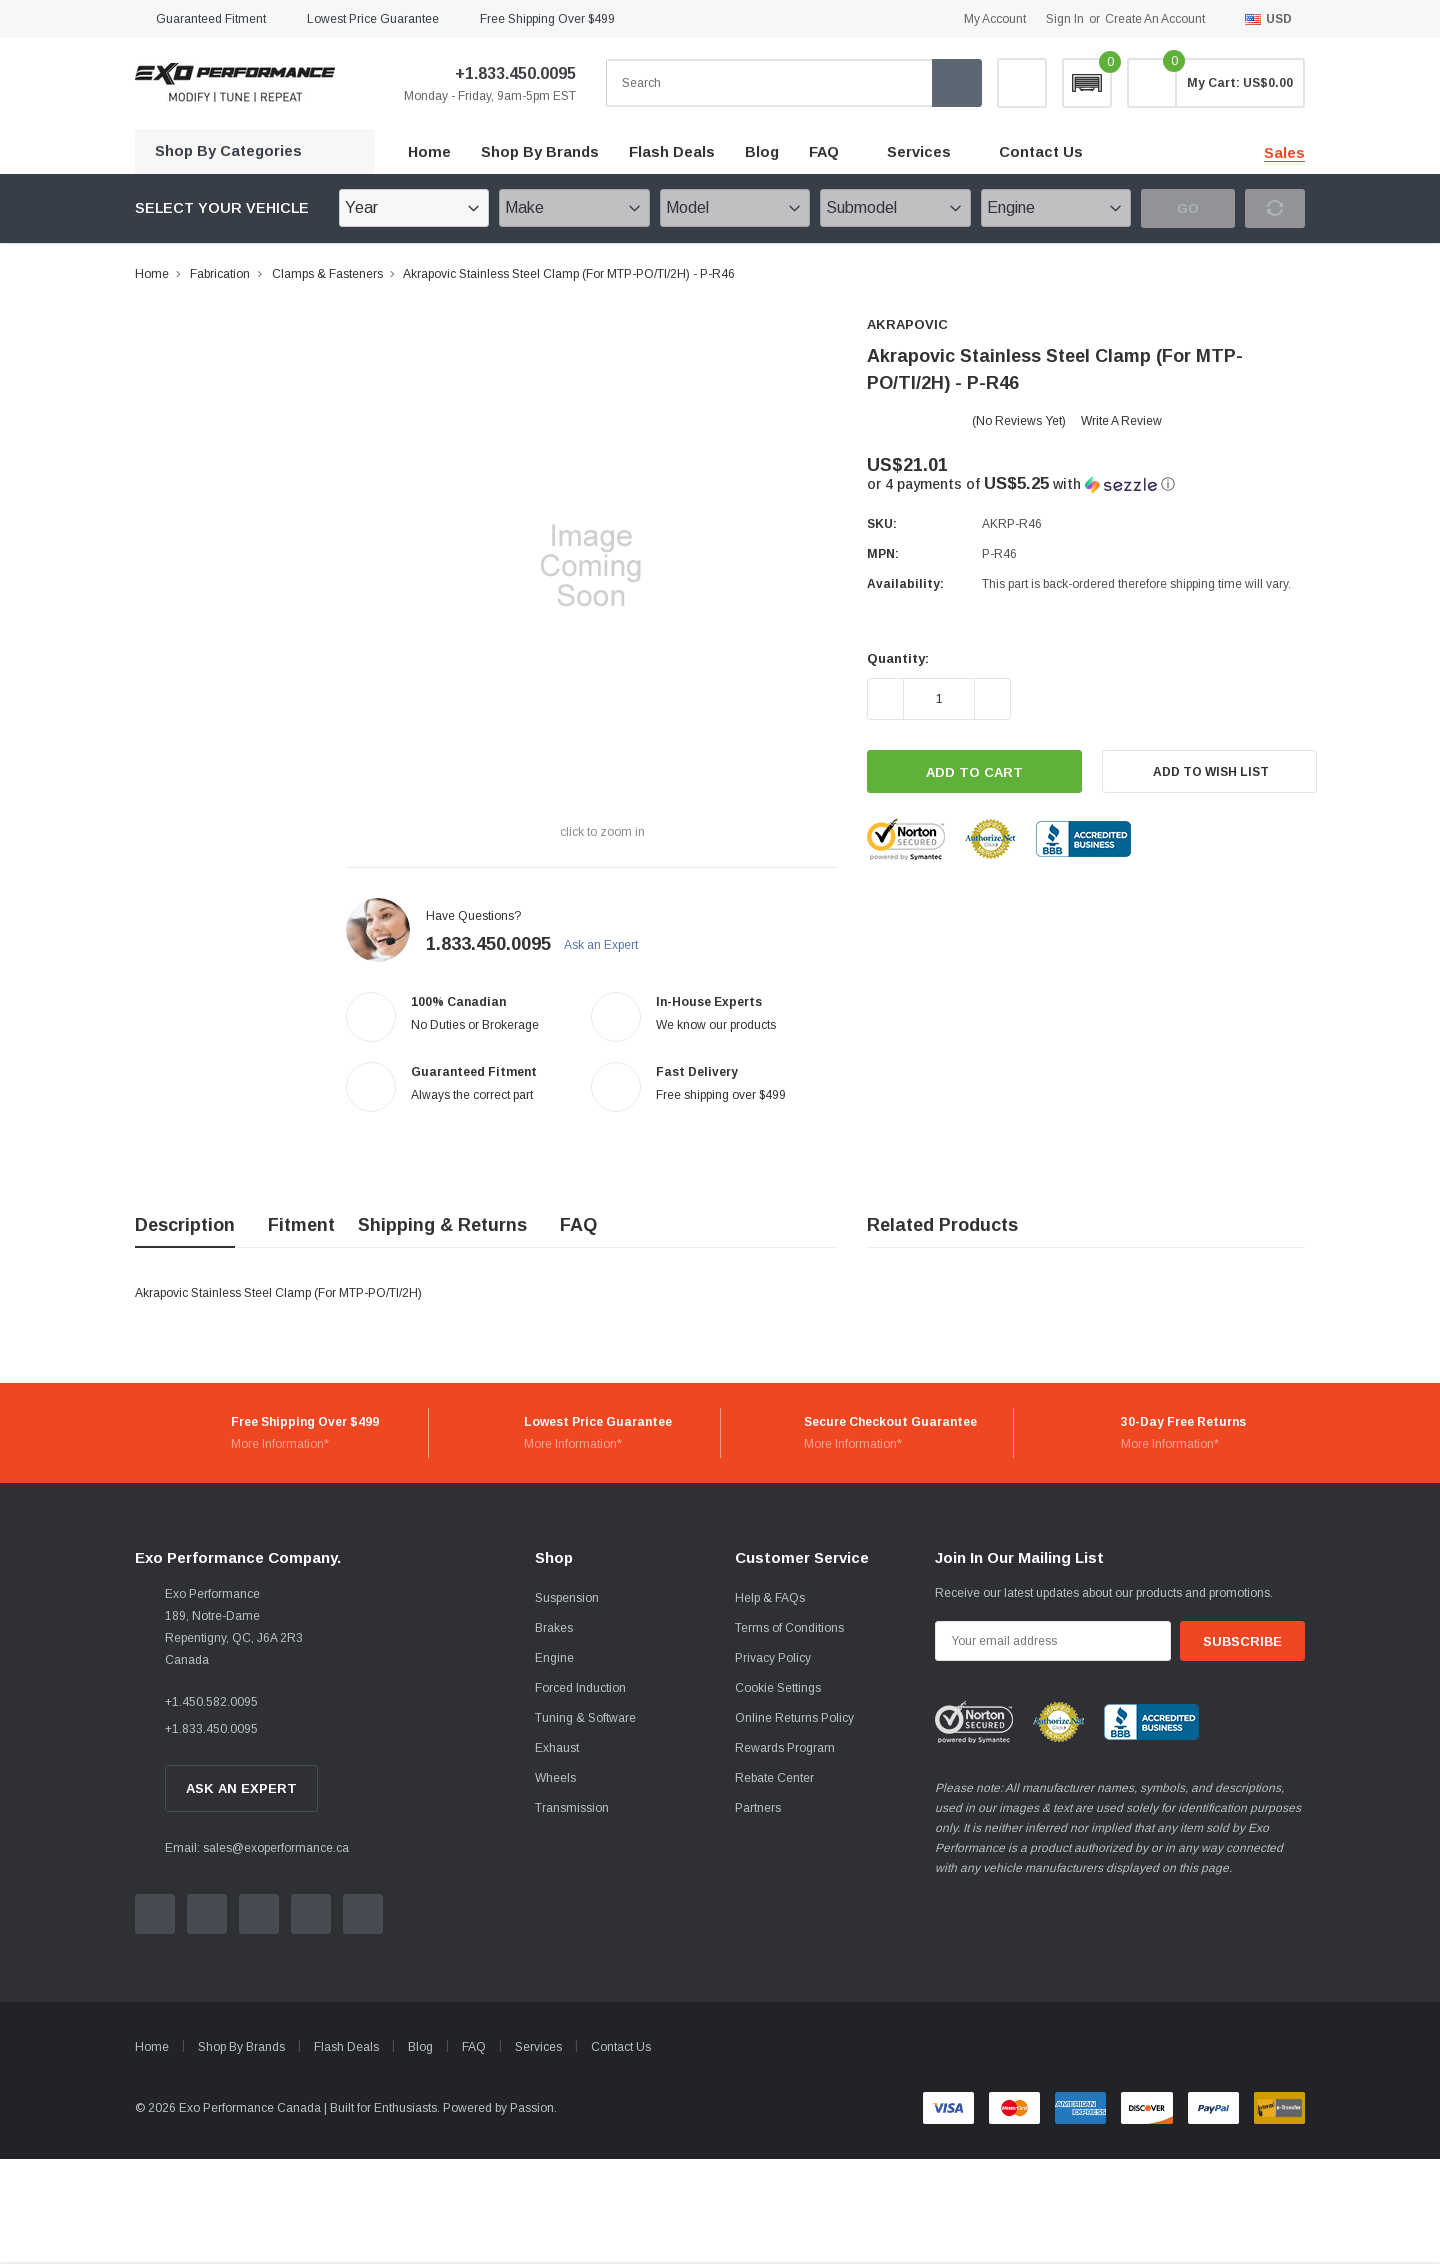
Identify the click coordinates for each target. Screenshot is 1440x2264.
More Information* (280, 1444)
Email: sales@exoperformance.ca (257, 1848)
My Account (995, 19)
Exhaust (557, 1748)
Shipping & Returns (442, 1225)
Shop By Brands (241, 2047)
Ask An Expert (241, 1788)
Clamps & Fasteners (327, 274)
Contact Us (621, 2047)
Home (152, 274)
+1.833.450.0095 (503, 73)
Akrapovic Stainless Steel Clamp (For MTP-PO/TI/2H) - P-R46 (569, 274)
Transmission (572, 1808)
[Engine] (1056, 208)
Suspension (567, 1598)
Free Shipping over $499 (547, 19)
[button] (1087, 83)
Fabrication (220, 274)
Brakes (554, 1628)
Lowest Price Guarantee (373, 19)
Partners (758, 1808)
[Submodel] (895, 208)
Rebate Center (774, 1778)
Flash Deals (346, 2047)
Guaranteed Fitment (211, 19)
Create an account (1155, 19)
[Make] (574, 208)
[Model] (735, 208)
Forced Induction (580, 1688)
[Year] (414, 208)
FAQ (824, 152)
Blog (420, 2047)
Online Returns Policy (794, 1718)
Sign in (1065, 19)
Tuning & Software (585, 1718)
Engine (554, 1658)
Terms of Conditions (789, 1628)
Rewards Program (785, 1748)
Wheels (555, 1778)
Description (185, 1225)
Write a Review (1121, 421)
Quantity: (898, 658)
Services (919, 152)
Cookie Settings (778, 1688)
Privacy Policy (773, 1658)
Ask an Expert (609, 945)
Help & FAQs (770, 1598)
